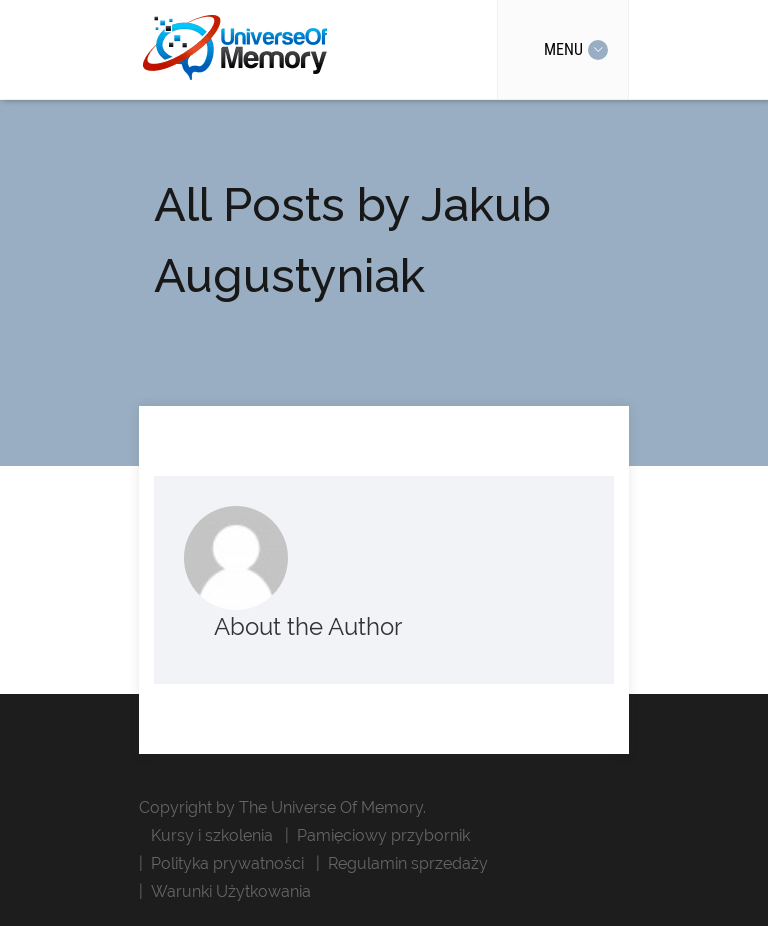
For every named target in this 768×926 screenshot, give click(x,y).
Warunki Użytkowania (231, 891)
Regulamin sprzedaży (408, 863)
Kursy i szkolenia (212, 835)
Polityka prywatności (227, 863)
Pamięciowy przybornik (383, 835)
